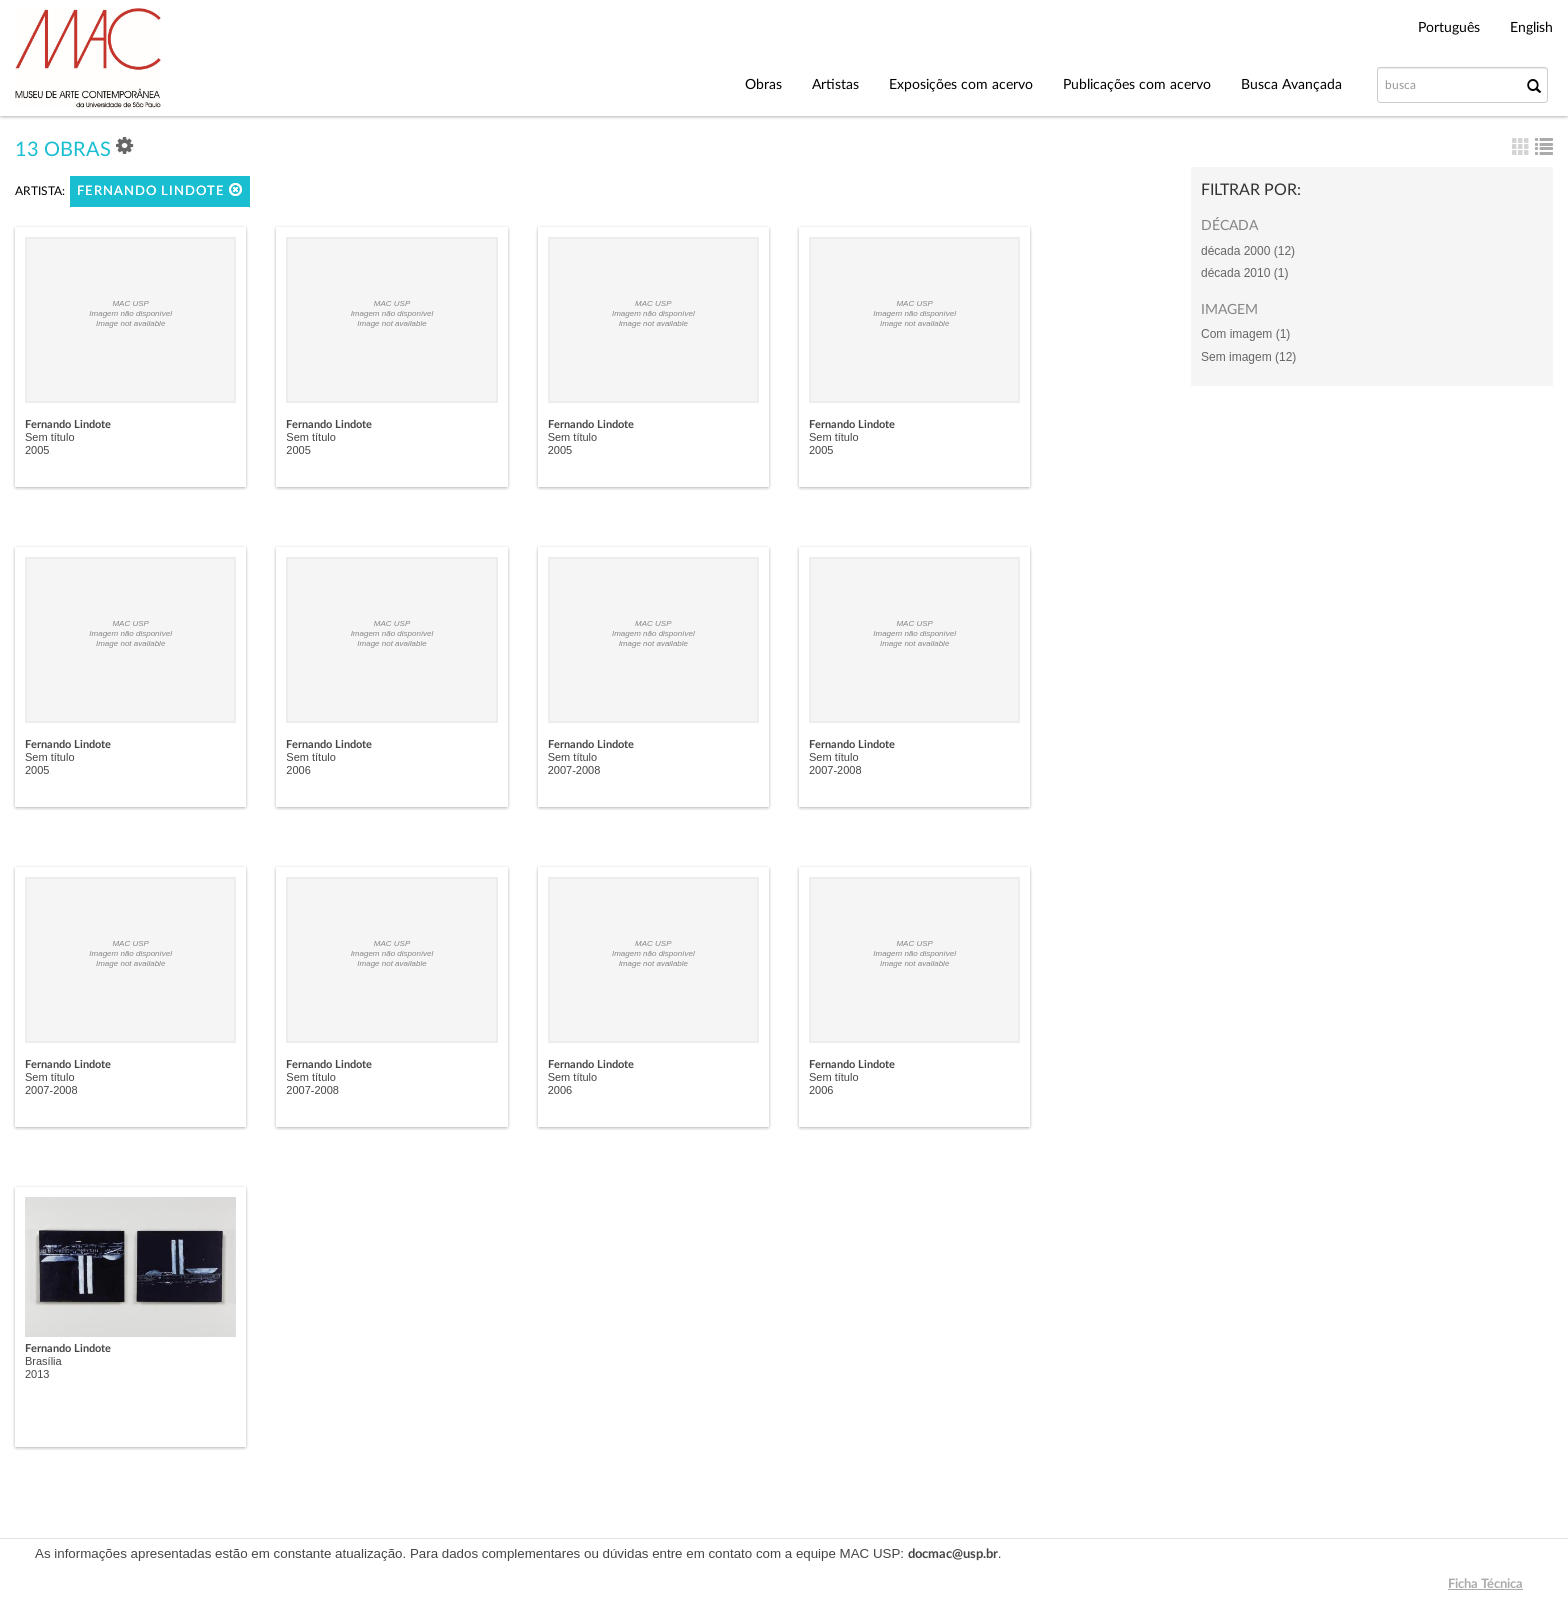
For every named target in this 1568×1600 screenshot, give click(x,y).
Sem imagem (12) (1248, 357)
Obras (763, 85)
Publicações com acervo (1137, 85)
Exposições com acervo (961, 85)
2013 (37, 1374)
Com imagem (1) (1245, 334)
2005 (37, 450)
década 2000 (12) (1248, 251)
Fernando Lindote (160, 190)
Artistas (835, 85)
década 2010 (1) (1244, 273)
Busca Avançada (1291, 85)
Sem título (50, 437)
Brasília (43, 1361)
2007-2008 (574, 770)
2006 (298, 770)
